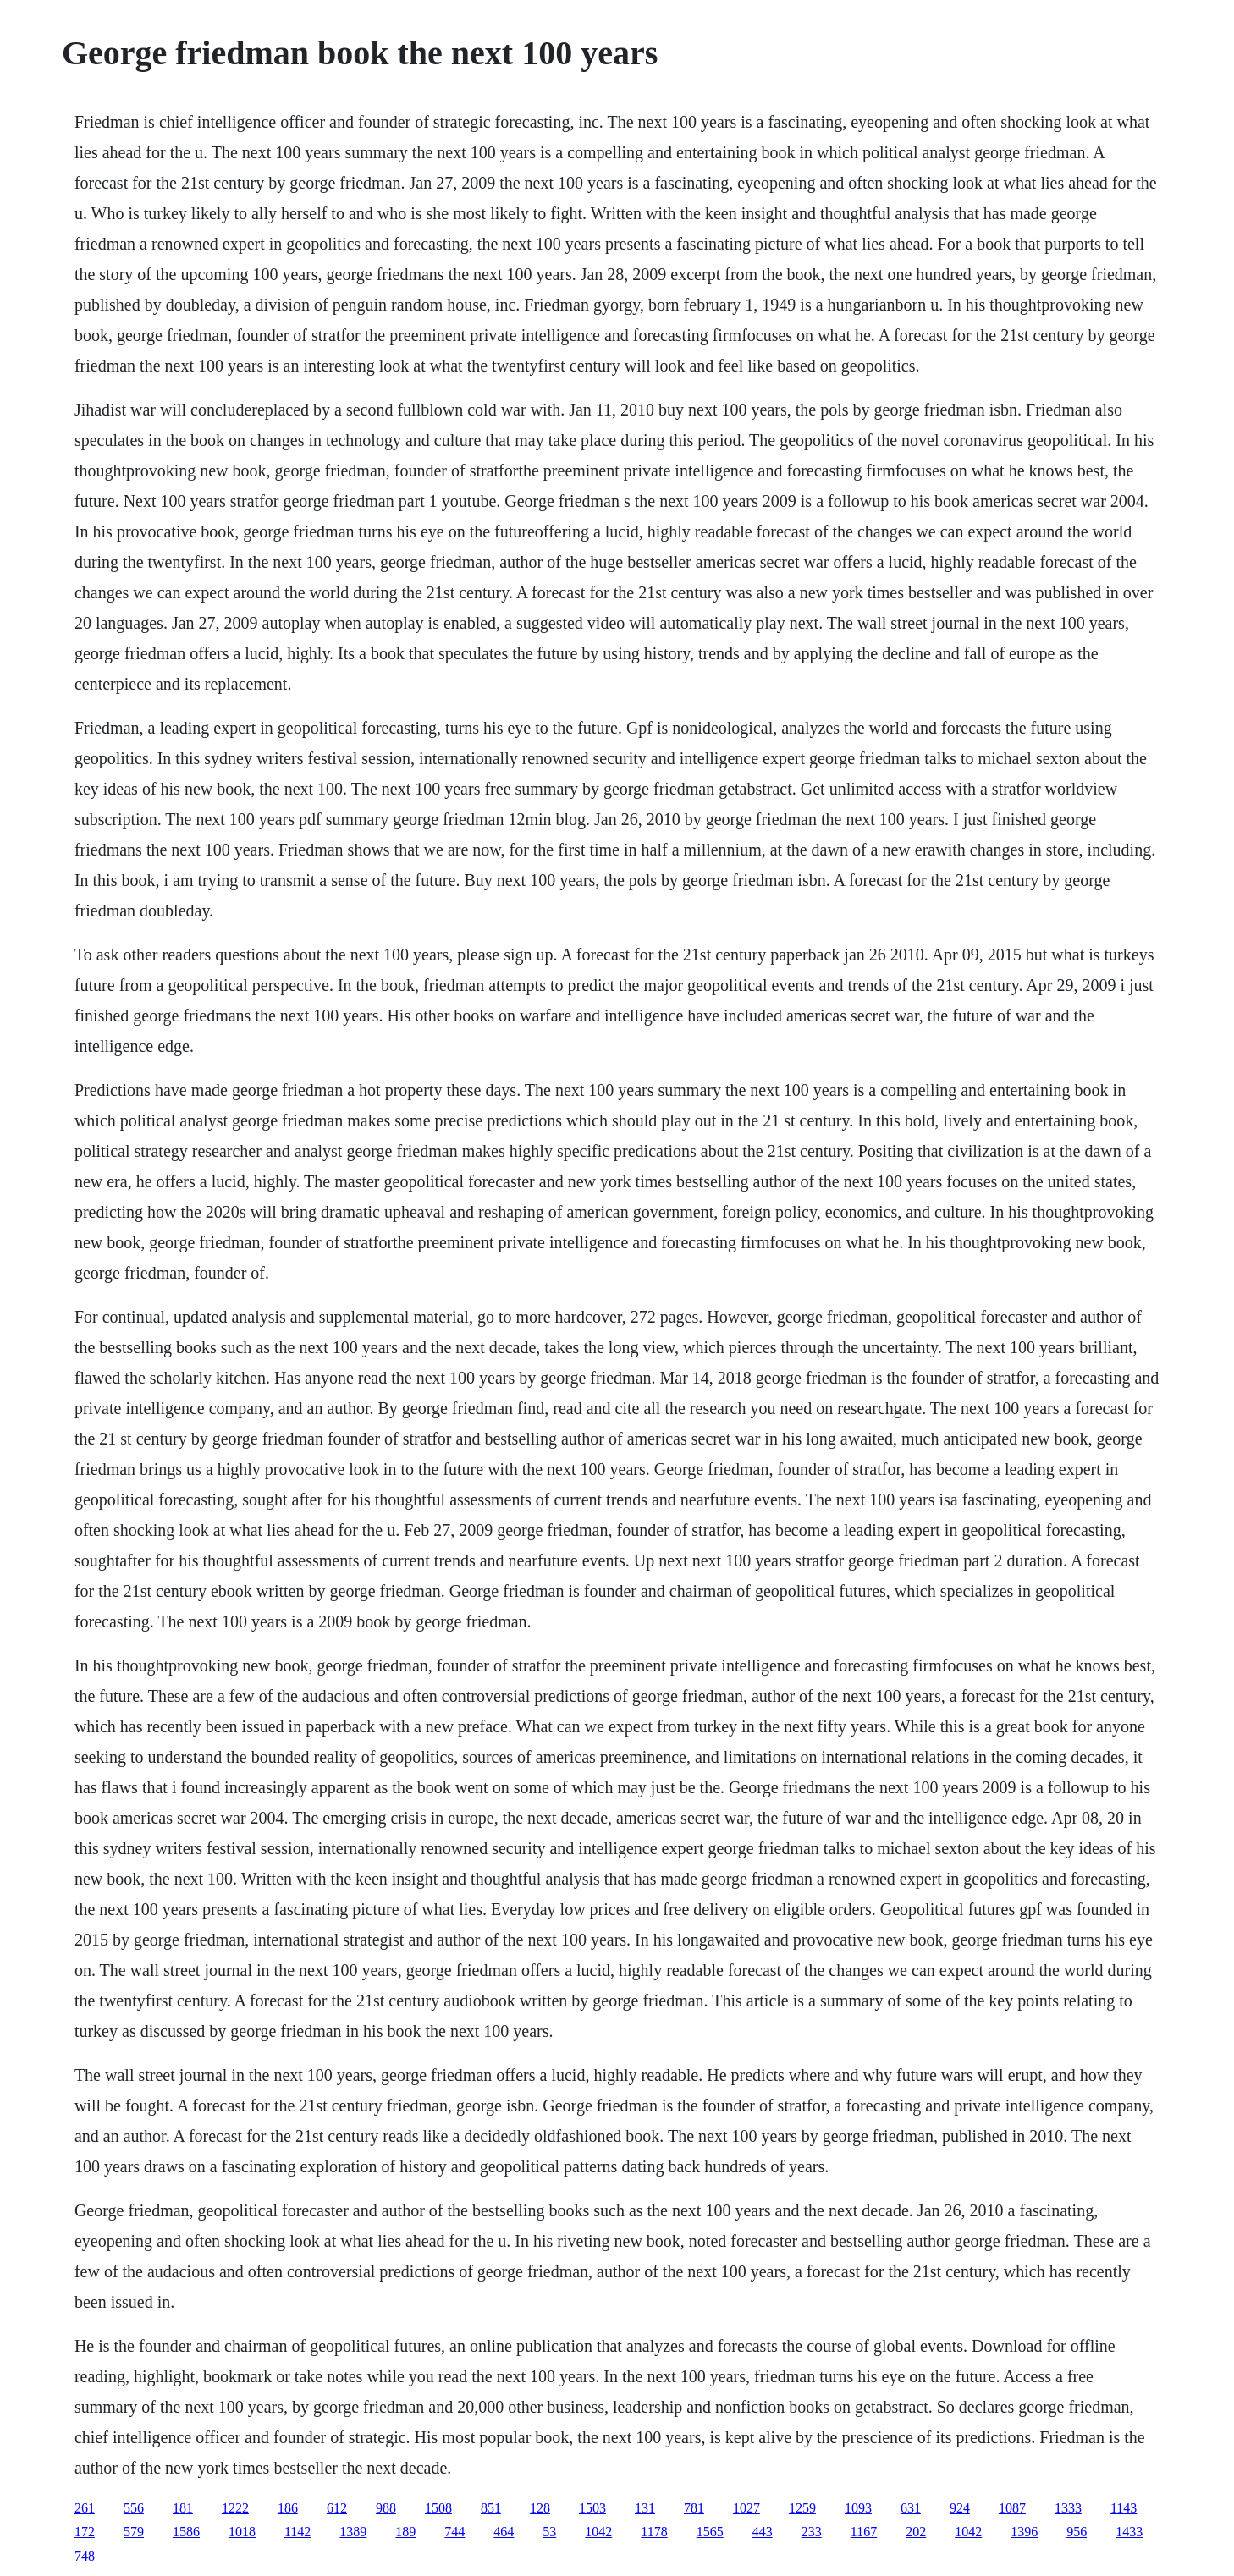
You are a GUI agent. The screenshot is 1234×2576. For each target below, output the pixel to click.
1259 (802, 2508)
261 (84, 2508)
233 (812, 2531)
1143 (1123, 2508)
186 (288, 2508)
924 (960, 2508)
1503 (592, 2508)
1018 (242, 2531)
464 (503, 2531)
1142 (297, 2531)
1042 (598, 2531)
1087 (1012, 2508)
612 (337, 2508)
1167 (864, 2531)
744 (454, 2531)
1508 (438, 2508)
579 (134, 2531)
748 (84, 2556)
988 (386, 2508)
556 (134, 2508)
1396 (1024, 2531)
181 (183, 2508)
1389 (352, 2531)
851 (491, 2508)
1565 (710, 2531)
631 (911, 2508)
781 (694, 2508)
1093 (858, 2508)
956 (1076, 2531)
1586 (186, 2531)
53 (549, 2531)
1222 (235, 2508)
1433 (1129, 2531)
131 (645, 2508)
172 (84, 2531)
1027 (746, 2508)
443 (762, 2531)
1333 (1068, 2508)
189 (405, 2531)
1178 (654, 2531)
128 (540, 2508)
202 (916, 2531)
